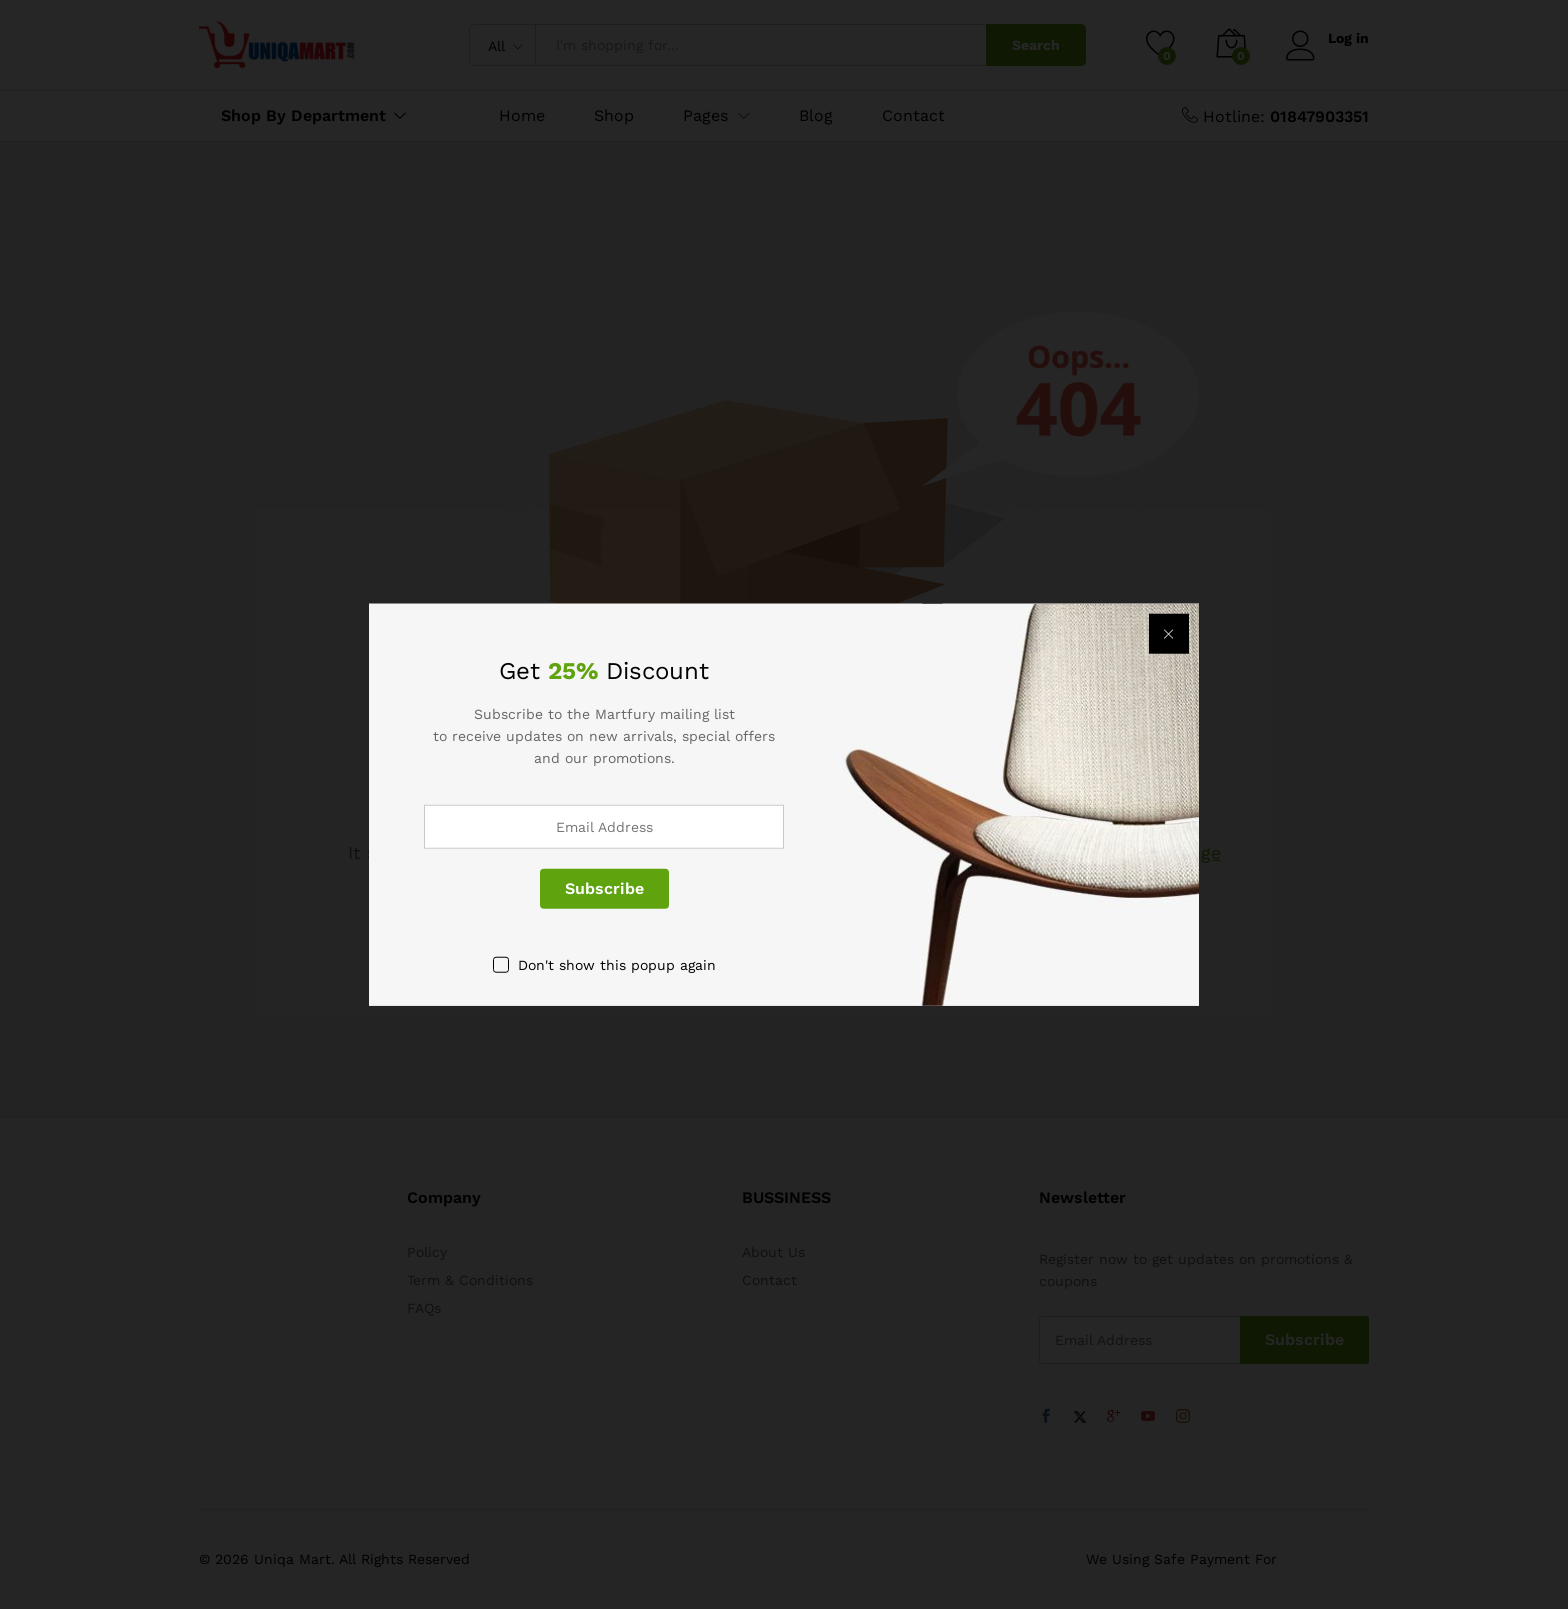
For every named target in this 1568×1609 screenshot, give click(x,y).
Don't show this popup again (617, 964)
